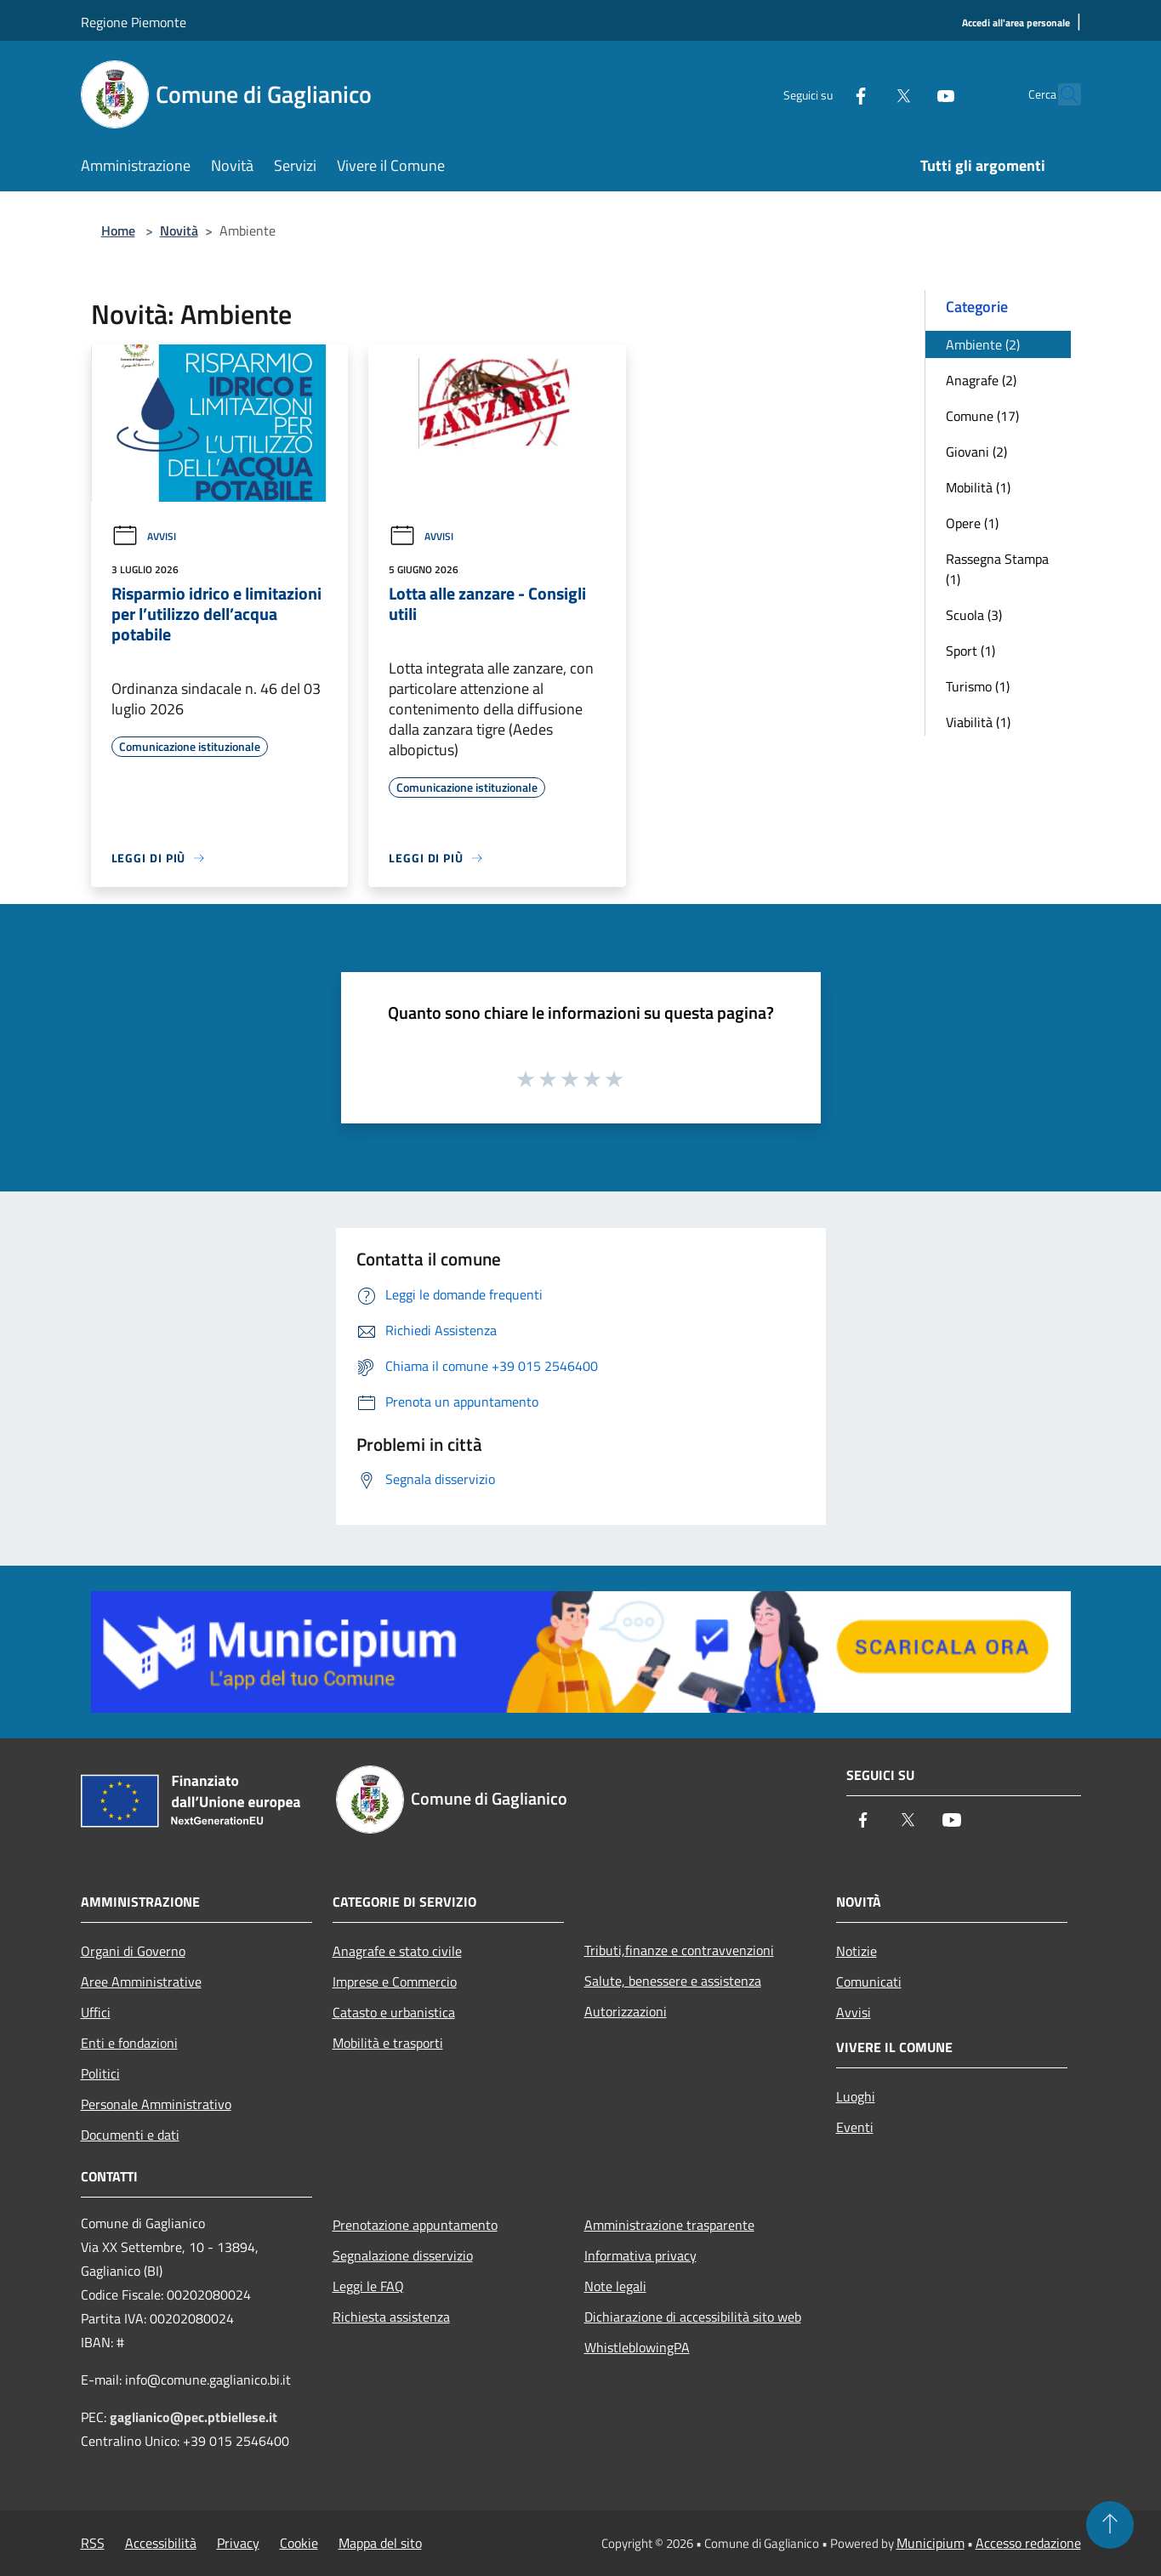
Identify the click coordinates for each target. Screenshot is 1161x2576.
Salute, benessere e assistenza (672, 1980)
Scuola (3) (974, 615)
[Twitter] (867, 93)
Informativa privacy (640, 2255)
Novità (179, 230)
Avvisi (143, 536)
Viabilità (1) (978, 722)
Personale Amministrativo (156, 2104)
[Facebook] (824, 93)
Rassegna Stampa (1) (997, 569)
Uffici (96, 2012)
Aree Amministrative (141, 1981)
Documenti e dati (130, 2134)
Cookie (299, 2543)
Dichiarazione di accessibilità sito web (692, 2316)
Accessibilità (160, 2543)
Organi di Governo (133, 1951)
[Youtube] (909, 93)
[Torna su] (1110, 2525)
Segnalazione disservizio (403, 2255)
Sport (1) (970, 650)
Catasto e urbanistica (394, 2012)
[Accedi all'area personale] (1016, 23)
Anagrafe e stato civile (397, 1951)
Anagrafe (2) (981, 380)
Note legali (615, 2286)
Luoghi (855, 2096)
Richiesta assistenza (391, 2316)
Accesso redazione (1028, 2543)
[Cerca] (1060, 94)
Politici (100, 2073)
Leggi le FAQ (368, 2286)
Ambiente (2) (983, 344)
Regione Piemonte (133, 22)
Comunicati (869, 1981)
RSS (93, 2543)
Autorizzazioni (625, 2011)
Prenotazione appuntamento (415, 2225)
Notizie (856, 1951)
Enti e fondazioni (129, 2043)
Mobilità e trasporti (388, 2043)
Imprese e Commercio (395, 1981)
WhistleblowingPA (637, 2347)
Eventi (855, 2127)
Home (118, 230)
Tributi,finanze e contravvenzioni (679, 1950)
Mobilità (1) (978, 487)
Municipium (930, 2543)
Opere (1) (972, 523)
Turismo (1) (978, 686)
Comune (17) (982, 416)
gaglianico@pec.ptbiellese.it (193, 2417)
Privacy (238, 2543)
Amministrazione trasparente (669, 2225)
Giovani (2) (976, 451)
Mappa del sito (380, 2543)
